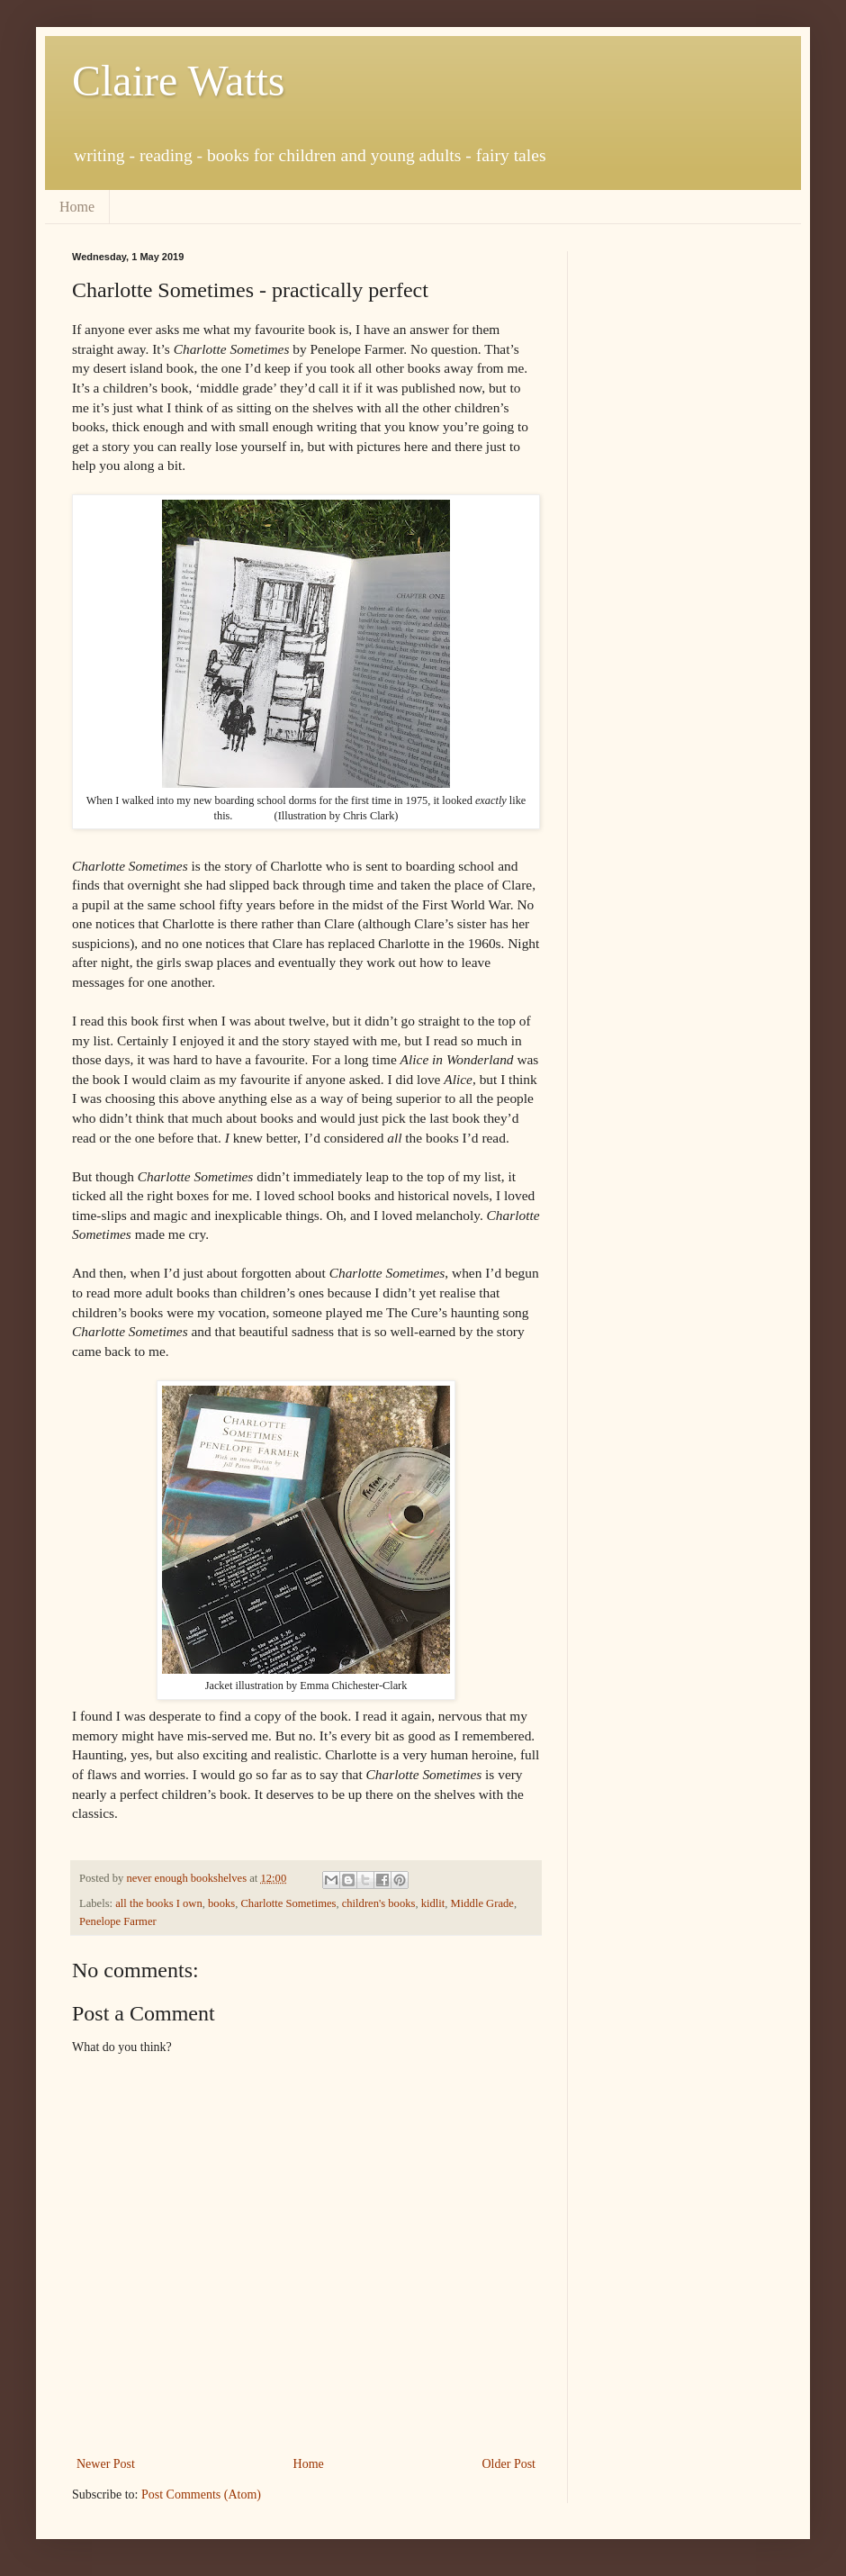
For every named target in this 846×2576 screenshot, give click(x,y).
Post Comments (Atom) (201, 2494)
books (221, 1903)
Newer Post (105, 2464)
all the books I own (158, 1903)
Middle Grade (482, 1903)
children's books (379, 1903)
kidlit (433, 1903)
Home (76, 206)
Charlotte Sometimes (288, 1903)
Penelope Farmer (118, 1921)
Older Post (509, 2464)
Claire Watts (178, 80)
